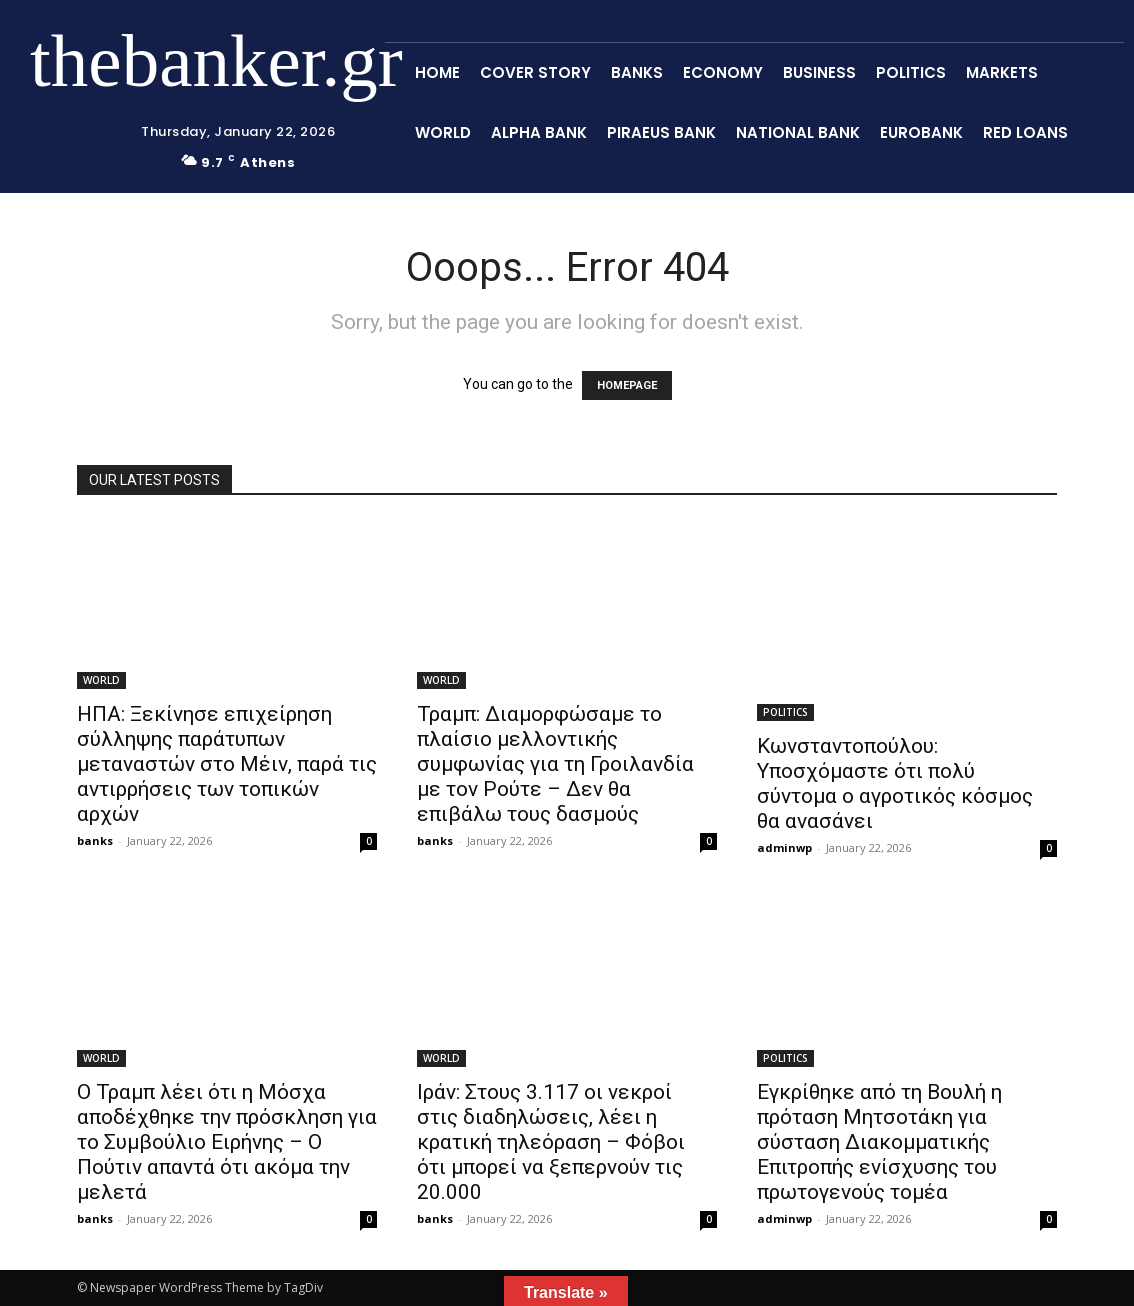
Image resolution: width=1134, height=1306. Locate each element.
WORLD (101, 680)
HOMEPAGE (627, 385)
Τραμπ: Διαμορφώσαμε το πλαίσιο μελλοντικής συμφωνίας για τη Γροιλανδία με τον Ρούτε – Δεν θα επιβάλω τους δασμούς (555, 764)
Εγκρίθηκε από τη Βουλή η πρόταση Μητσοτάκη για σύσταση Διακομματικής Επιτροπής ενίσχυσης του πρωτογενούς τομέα (879, 1142)
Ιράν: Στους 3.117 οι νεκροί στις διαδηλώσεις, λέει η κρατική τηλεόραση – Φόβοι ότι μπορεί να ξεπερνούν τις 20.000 (551, 1142)
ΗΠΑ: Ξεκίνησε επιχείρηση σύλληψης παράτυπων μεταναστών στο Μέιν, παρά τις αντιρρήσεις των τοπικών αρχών (227, 764)
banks (95, 840)
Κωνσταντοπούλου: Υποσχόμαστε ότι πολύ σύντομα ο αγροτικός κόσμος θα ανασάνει (895, 783)
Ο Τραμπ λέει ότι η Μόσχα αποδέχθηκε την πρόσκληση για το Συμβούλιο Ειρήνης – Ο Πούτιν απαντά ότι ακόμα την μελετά (227, 1142)
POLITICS (785, 712)
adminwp (784, 847)
